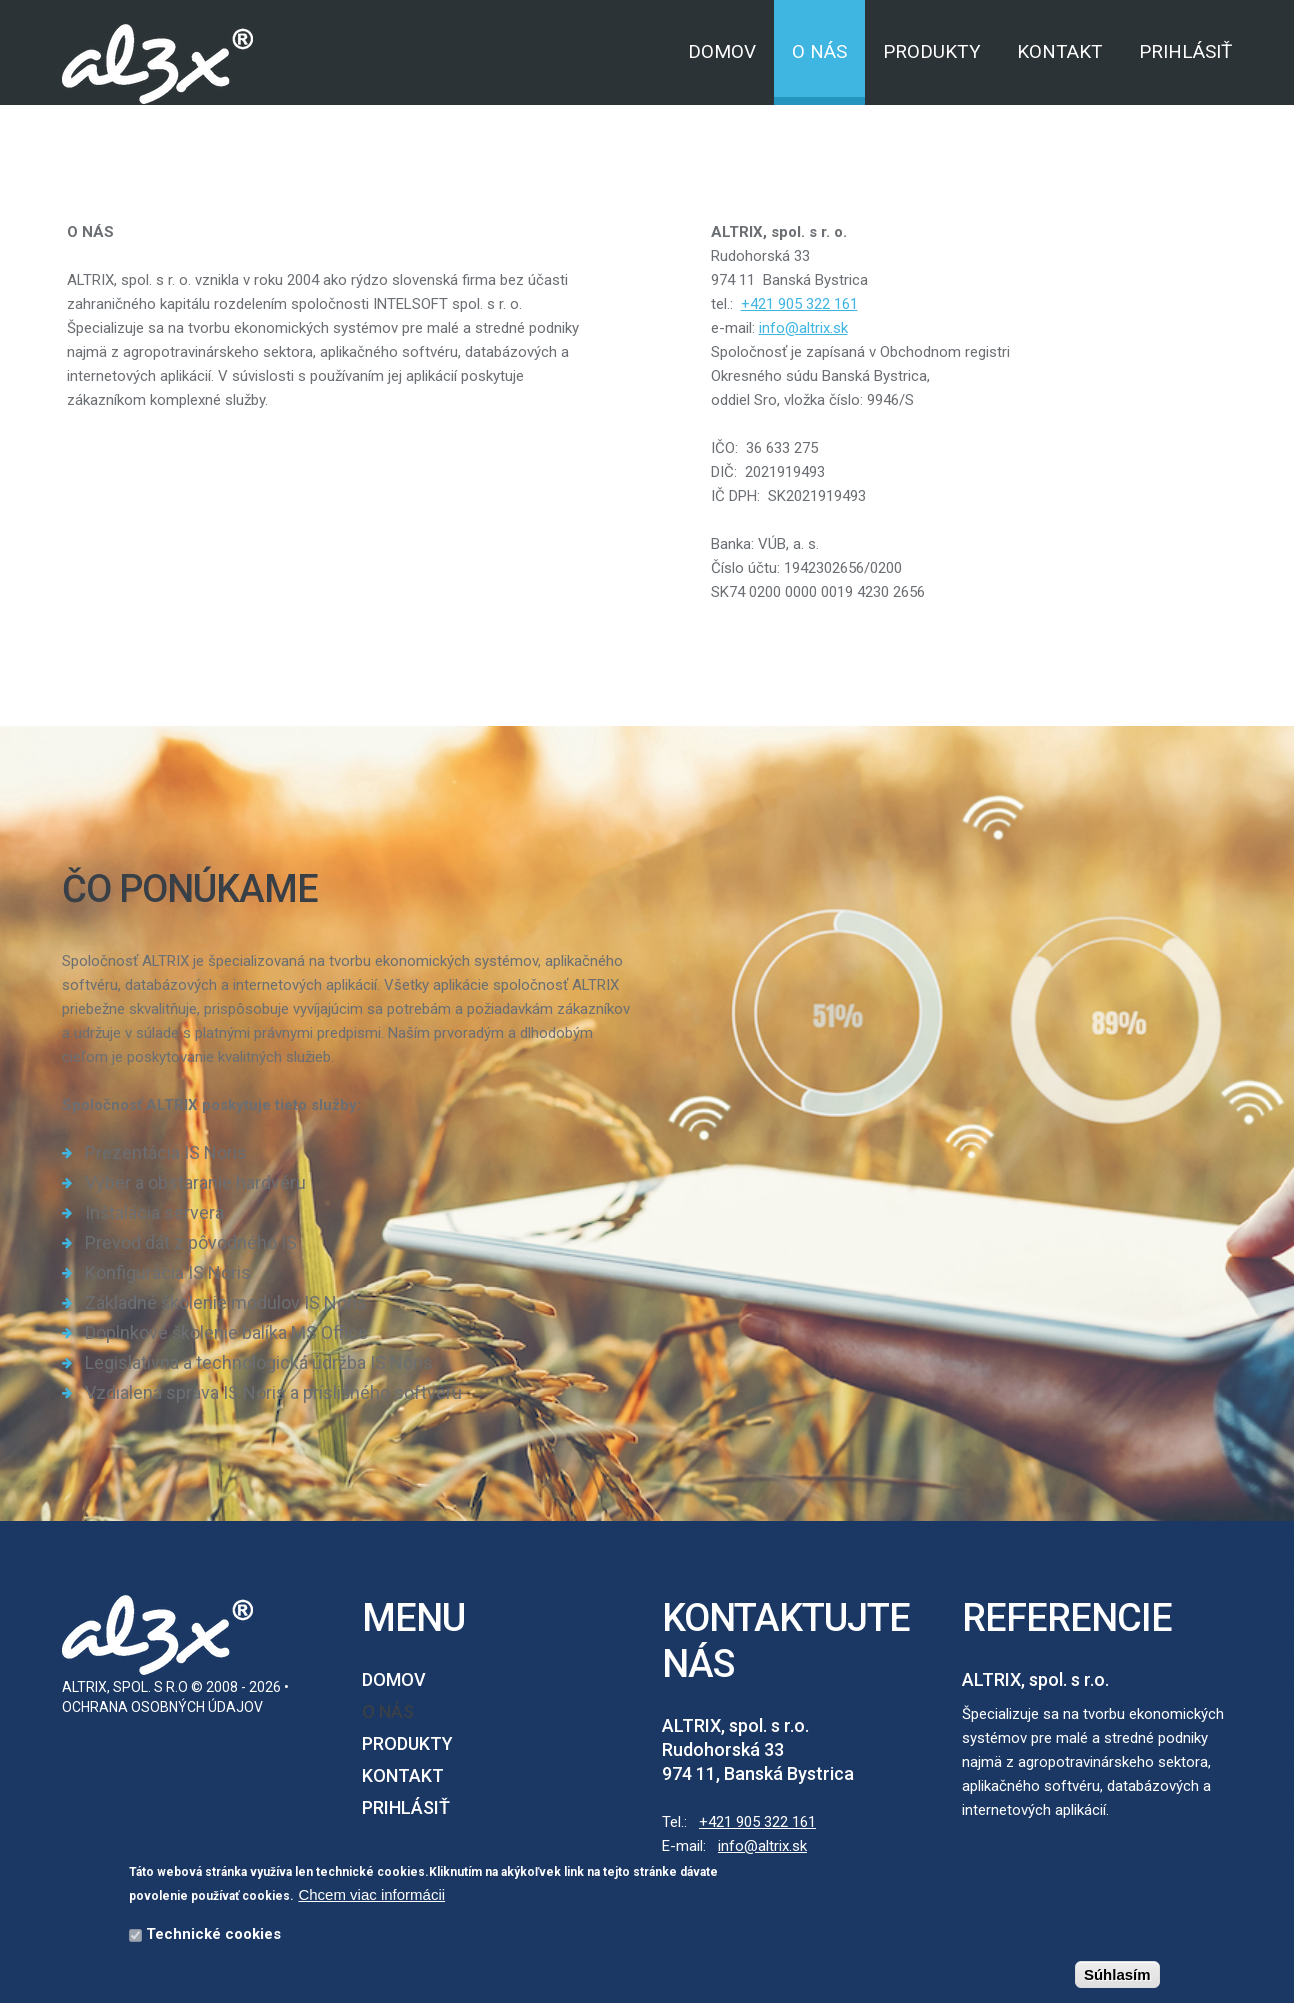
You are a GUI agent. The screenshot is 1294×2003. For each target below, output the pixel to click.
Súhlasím (1117, 1976)
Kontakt (1060, 51)
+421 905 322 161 (757, 1822)
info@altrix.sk (762, 1846)
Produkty (932, 51)
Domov (722, 51)
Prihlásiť (1185, 51)
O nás (819, 51)
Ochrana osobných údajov (162, 1707)
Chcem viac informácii (371, 1896)
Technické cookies (213, 1936)
